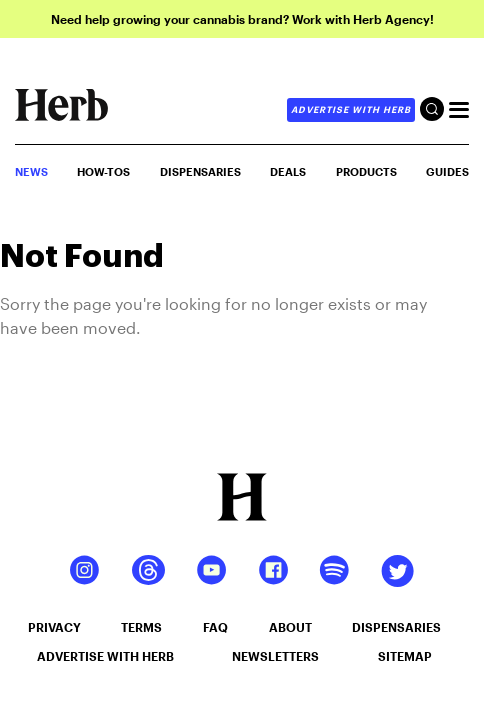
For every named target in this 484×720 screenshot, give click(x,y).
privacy (54, 627)
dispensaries (396, 627)
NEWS (31, 171)
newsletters (275, 656)
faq (215, 627)
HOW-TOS (103, 171)
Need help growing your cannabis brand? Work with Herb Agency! (242, 19)
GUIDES (447, 171)
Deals (288, 171)
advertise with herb (351, 109)
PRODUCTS (366, 171)
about (290, 627)
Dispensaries (200, 171)
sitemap (405, 656)
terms (141, 627)
